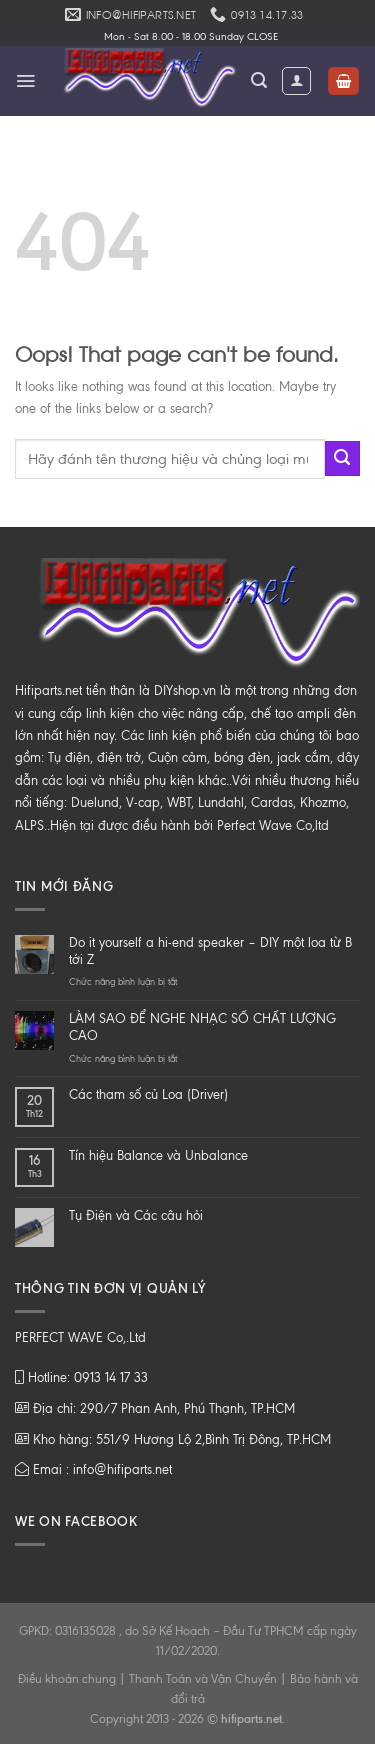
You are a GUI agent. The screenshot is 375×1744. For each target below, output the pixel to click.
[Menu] (25, 81)
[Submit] (342, 458)
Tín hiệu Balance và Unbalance (158, 1155)
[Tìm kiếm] (259, 80)
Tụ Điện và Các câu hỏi (136, 1215)
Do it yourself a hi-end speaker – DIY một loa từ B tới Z (210, 951)
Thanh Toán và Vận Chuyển (203, 1679)
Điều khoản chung (67, 1679)
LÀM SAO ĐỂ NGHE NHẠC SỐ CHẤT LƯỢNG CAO (202, 1027)
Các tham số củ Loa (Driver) (148, 1094)
